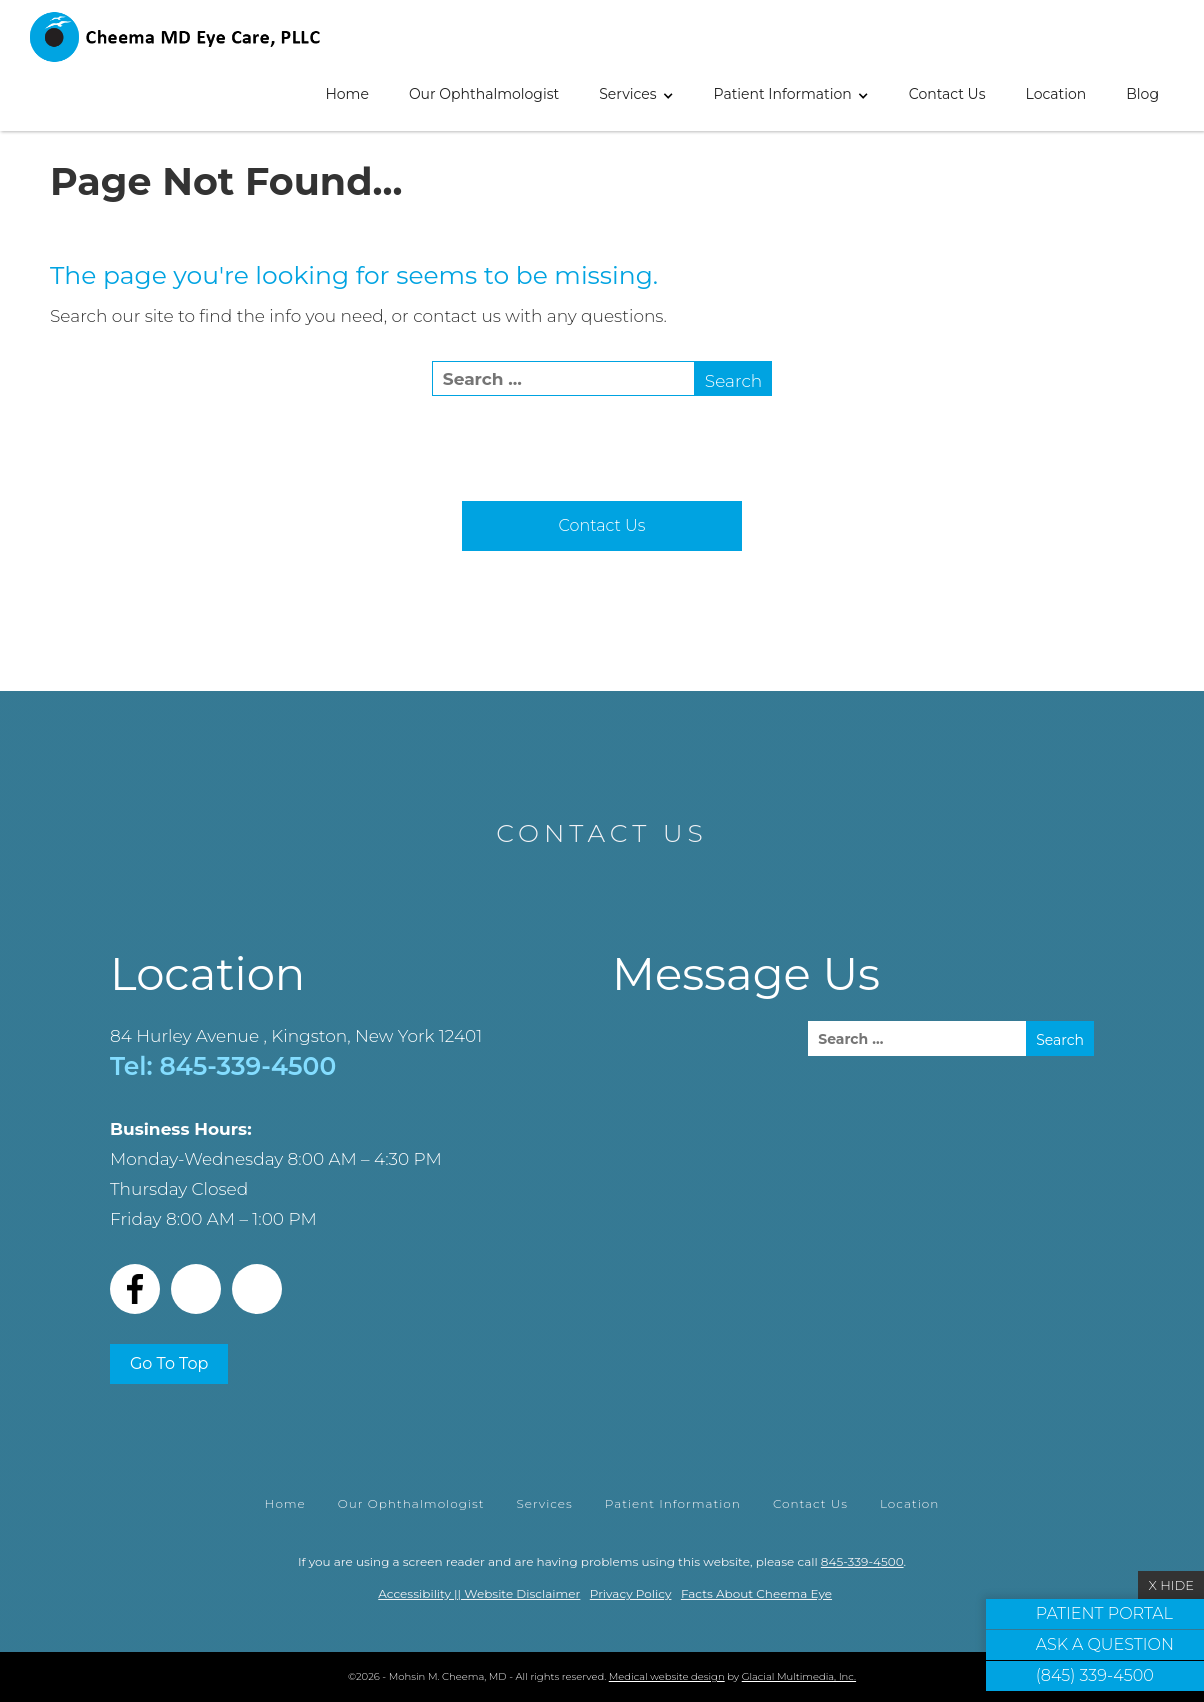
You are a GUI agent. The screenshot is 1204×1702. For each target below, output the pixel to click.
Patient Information (783, 94)
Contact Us (947, 94)
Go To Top (169, 1363)
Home (346, 94)
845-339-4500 (862, 1561)
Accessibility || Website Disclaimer (479, 1593)
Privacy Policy (631, 1593)
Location (1056, 94)
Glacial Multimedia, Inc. (799, 1676)
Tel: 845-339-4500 (223, 1066)
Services (627, 94)
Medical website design (667, 1676)
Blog (1142, 94)
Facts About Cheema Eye (756, 1593)
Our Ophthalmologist (484, 94)
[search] (563, 378)
